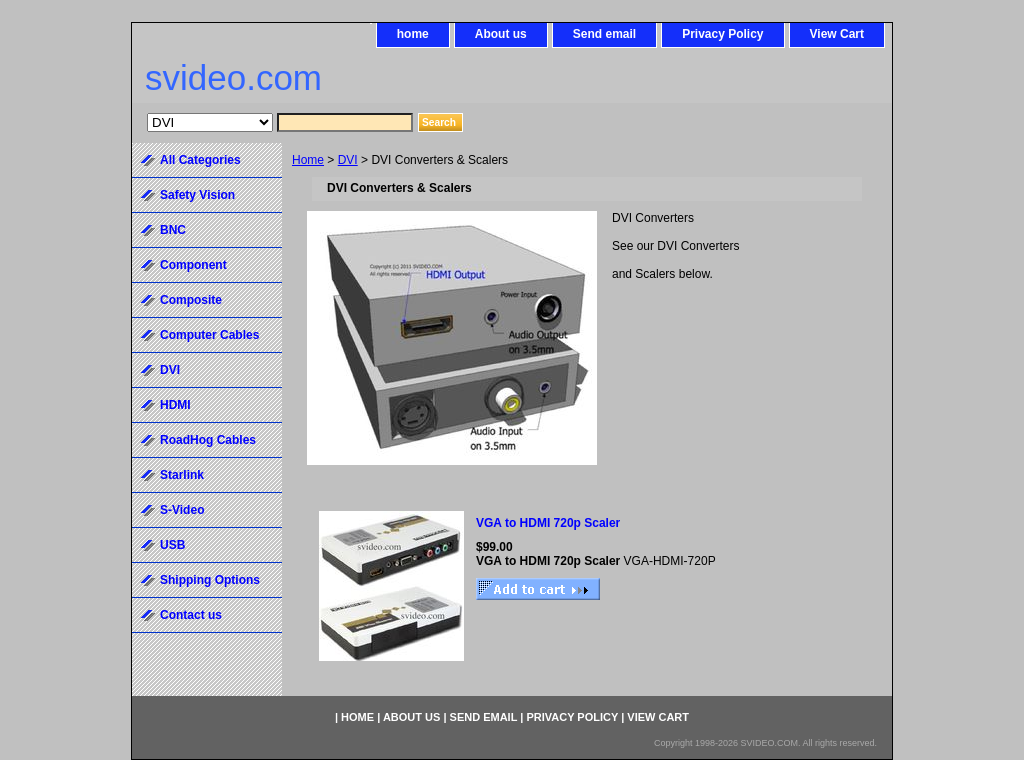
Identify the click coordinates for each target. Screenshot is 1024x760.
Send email (604, 34)
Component (193, 265)
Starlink (182, 475)
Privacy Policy (722, 34)
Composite (191, 300)
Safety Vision (197, 195)
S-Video (182, 510)
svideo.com (233, 77)
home (413, 34)
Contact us (191, 615)
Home (308, 160)
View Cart (837, 34)
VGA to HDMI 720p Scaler (548, 523)
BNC (173, 230)
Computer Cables (209, 335)
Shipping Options (210, 580)
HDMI (175, 405)
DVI (348, 160)
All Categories (200, 160)
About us (501, 34)
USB (172, 545)
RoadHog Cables (208, 440)
